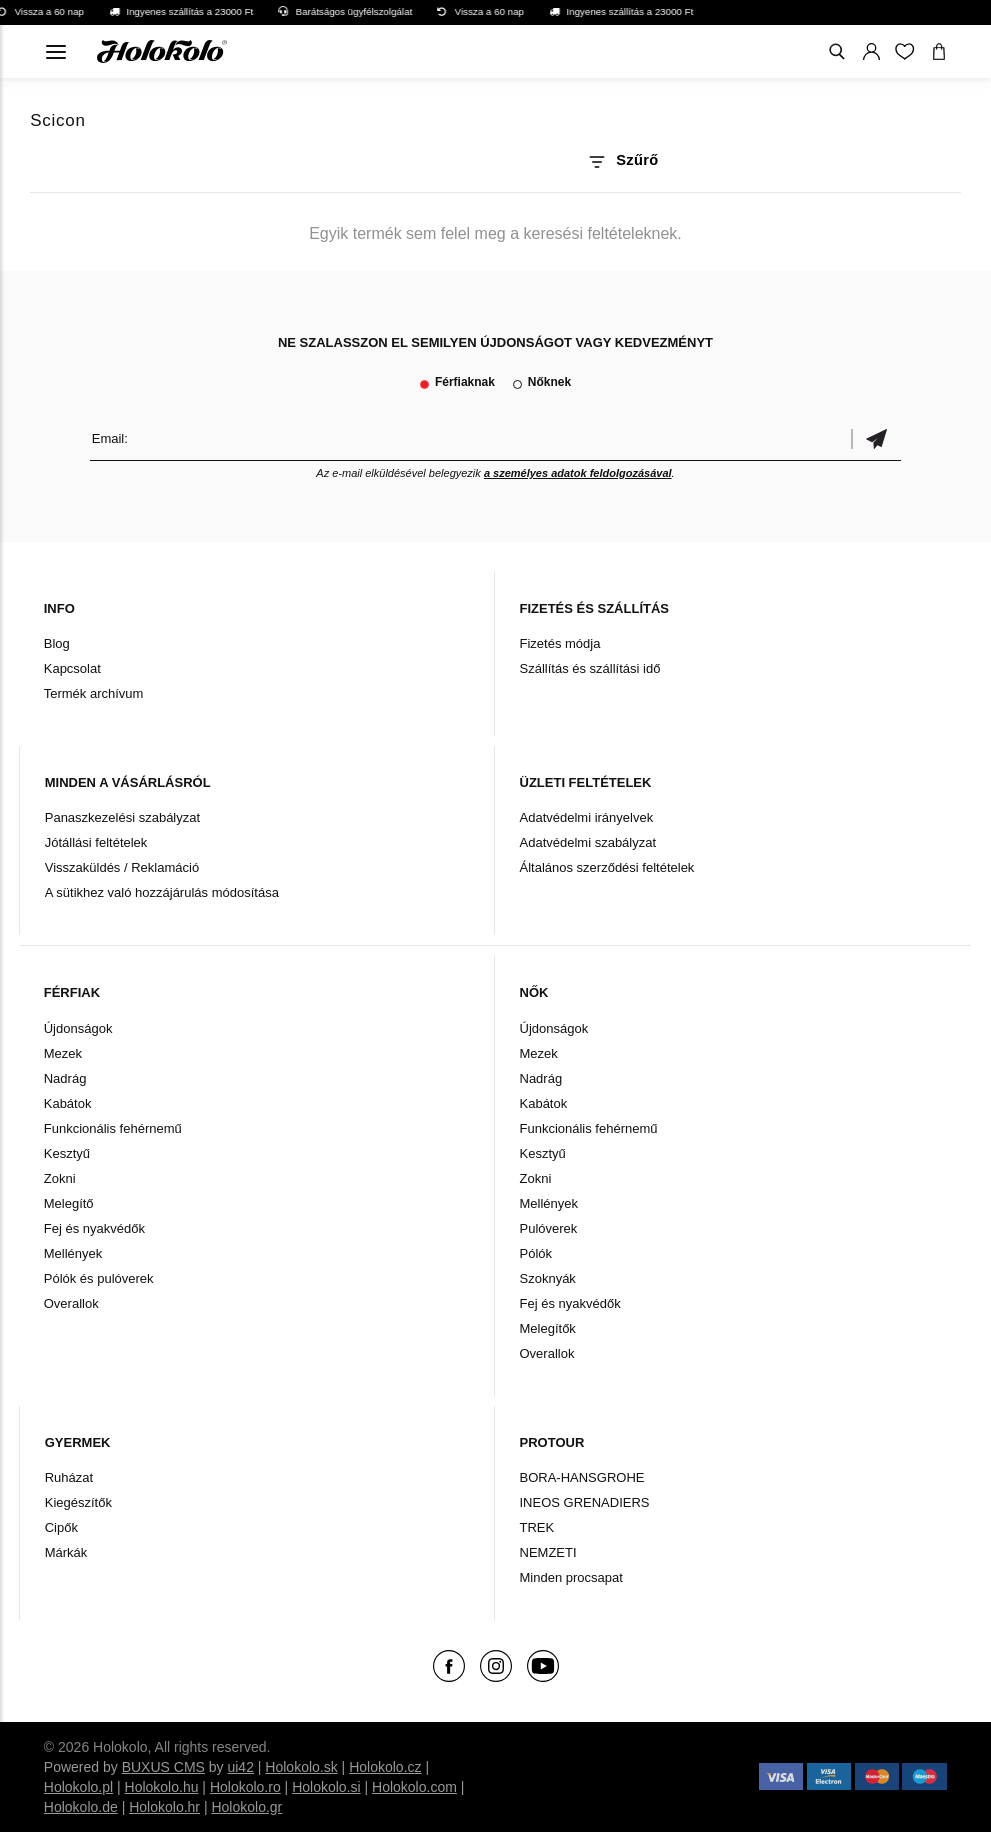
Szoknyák (548, 1278)
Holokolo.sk (301, 1767)
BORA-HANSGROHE (582, 1477)
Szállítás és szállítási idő (590, 668)
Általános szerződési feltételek (607, 867)
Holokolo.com (414, 1787)
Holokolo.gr (246, 1807)
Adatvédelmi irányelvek (587, 817)
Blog (57, 643)
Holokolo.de (81, 1807)
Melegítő (69, 1203)
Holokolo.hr (164, 1807)
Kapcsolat (72, 668)
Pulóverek (549, 1228)
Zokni (60, 1178)
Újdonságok (78, 1028)
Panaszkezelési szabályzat (122, 817)
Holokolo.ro (245, 1787)
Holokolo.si (326, 1787)
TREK (537, 1527)
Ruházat (69, 1477)
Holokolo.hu (162, 1787)
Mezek (63, 1053)
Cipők (61, 1527)
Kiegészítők (78, 1502)
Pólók (536, 1253)
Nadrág (65, 1078)
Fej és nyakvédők (94, 1228)
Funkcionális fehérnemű (113, 1128)
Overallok (71, 1303)
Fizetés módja (560, 643)
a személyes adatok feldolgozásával (578, 473)
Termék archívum (94, 693)
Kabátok (68, 1103)
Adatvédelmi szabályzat (588, 842)
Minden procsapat (571, 1577)
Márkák (66, 1552)
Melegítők (548, 1328)
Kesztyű (67, 1153)
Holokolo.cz (385, 1767)
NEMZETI (548, 1552)
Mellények (73, 1253)
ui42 (240, 1767)
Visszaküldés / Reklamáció (122, 867)
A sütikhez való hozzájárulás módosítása (162, 892)
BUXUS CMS (163, 1767)
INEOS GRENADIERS (585, 1502)
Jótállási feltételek (96, 842)
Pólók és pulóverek (99, 1278)
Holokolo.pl (78, 1787)
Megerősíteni (876, 438)
